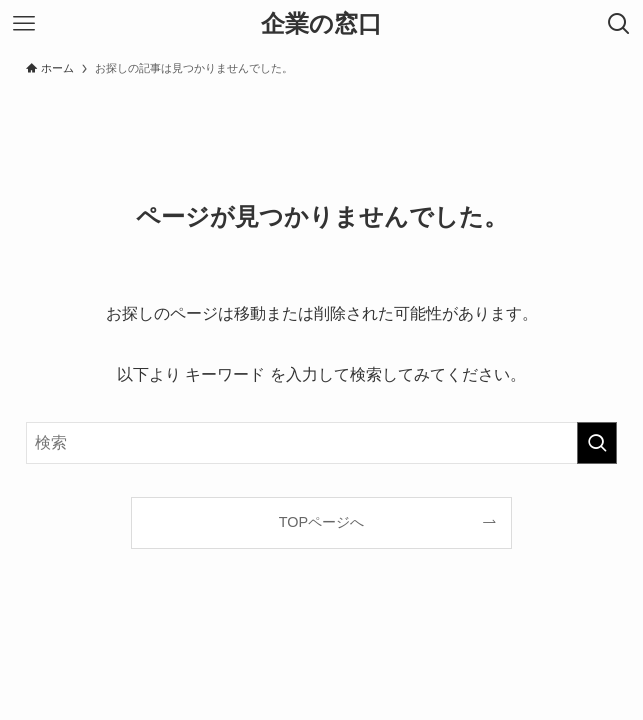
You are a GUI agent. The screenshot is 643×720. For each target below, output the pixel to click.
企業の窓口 (321, 24)
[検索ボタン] (619, 24)
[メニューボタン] (24, 24)
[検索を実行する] (597, 443)
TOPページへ (321, 522)
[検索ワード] (322, 443)
